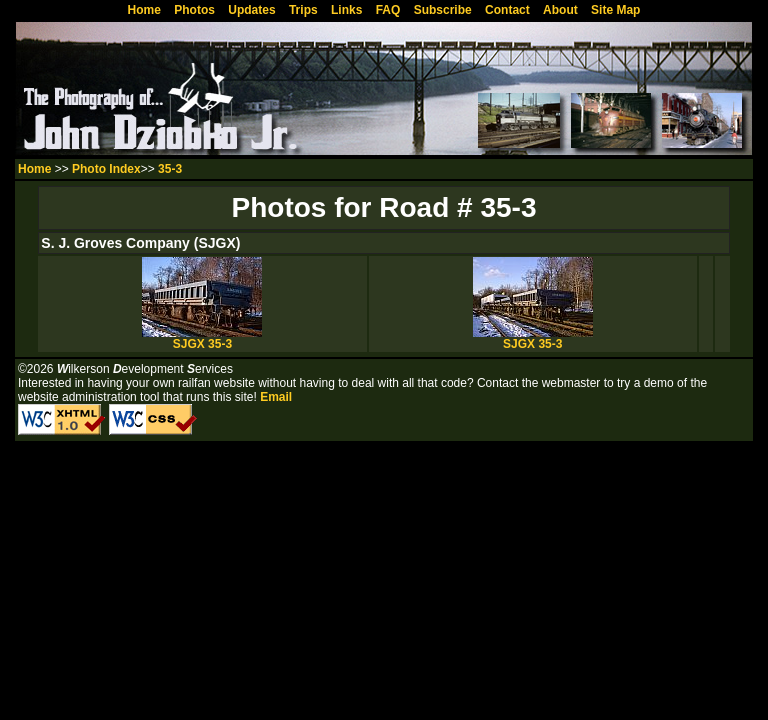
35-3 (170, 169)
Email (276, 397)
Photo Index (106, 169)
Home (34, 169)
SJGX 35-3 (202, 338)
